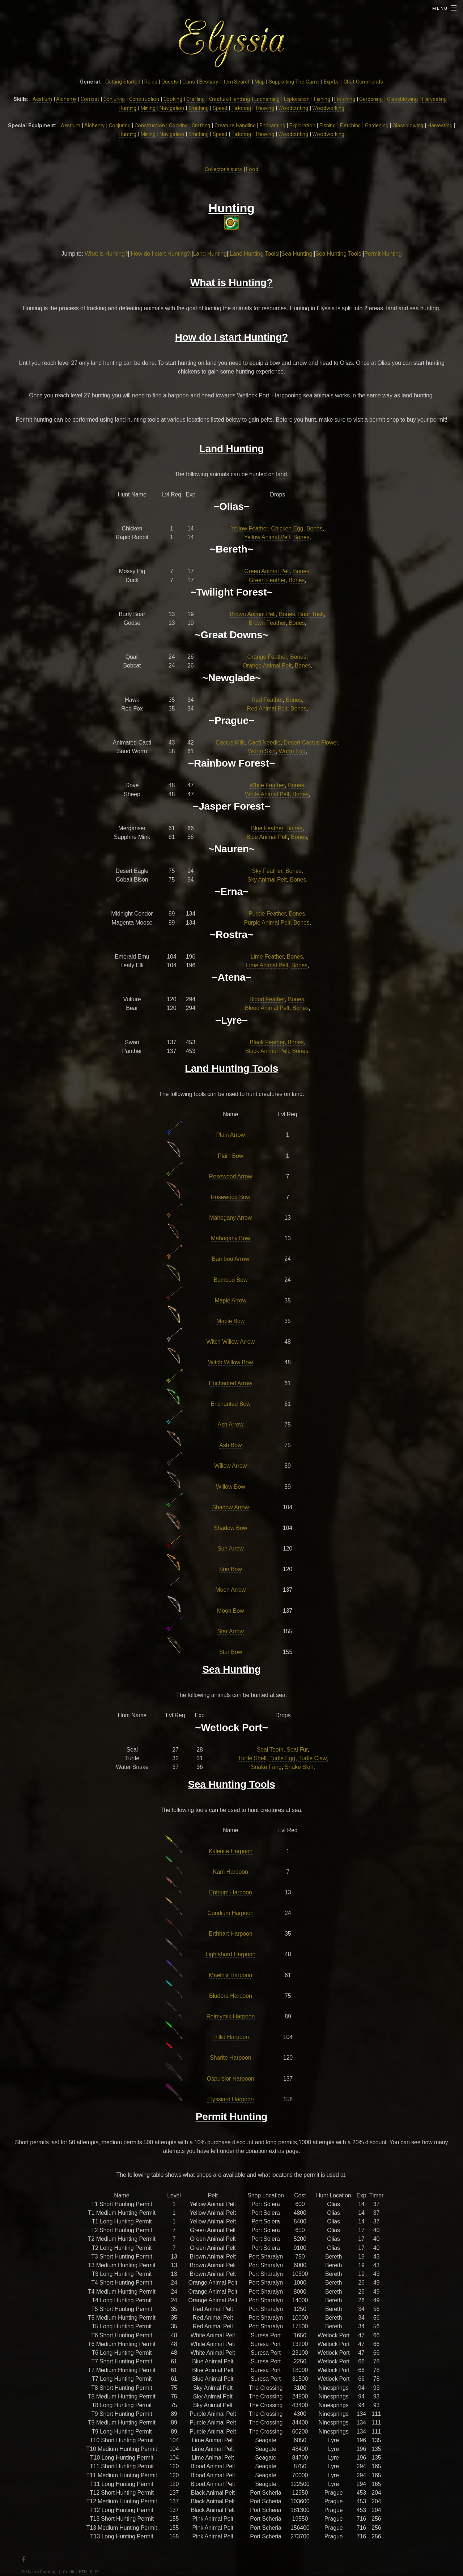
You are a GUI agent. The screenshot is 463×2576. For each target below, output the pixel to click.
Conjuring (114, 99)
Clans (188, 81)
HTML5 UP (89, 2571)
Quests (169, 81)
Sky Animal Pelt (267, 880)
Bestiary (208, 81)
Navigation (172, 108)
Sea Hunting (296, 254)
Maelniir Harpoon (230, 1975)
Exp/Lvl (332, 81)
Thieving (264, 108)
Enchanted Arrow (230, 1383)
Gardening (371, 99)
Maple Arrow (230, 1300)
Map (260, 81)
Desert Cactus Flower (311, 742)
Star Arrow (230, 1631)
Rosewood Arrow (230, 1176)
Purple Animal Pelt (267, 923)
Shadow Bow (230, 1528)
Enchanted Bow (230, 1404)
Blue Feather (267, 828)
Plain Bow (230, 1156)
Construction (144, 99)
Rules (150, 81)
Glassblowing (402, 99)
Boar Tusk (311, 614)
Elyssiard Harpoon (230, 2099)
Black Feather (267, 1042)
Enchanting (267, 99)
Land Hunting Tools (254, 254)
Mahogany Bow (230, 1238)
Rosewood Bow (230, 1197)
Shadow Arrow (230, 1507)
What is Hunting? (106, 254)
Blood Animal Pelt (267, 1008)
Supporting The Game (294, 81)
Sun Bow (230, 1569)
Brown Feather (267, 623)
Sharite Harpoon (230, 2058)
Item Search (236, 81)
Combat (90, 99)
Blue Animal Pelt (267, 837)
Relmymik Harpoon (230, 2016)
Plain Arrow (230, 1135)
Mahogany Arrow (230, 1218)
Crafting (195, 99)
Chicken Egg (287, 528)
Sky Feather (267, 871)
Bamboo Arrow (230, 1259)
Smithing (198, 108)
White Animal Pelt (267, 794)
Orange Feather (267, 657)
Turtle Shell (252, 1758)
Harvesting (434, 99)
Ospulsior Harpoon (230, 2079)
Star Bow (230, 1652)
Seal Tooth (270, 1750)
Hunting (127, 108)
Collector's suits (223, 169)
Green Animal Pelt (267, 571)
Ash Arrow (230, 1424)
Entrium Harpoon (230, 1892)
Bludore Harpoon (230, 1996)
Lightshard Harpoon (230, 1954)
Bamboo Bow (230, 1280)
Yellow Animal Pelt (267, 537)
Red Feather (267, 700)
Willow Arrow (230, 1466)
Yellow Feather (249, 528)
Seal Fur (296, 1750)
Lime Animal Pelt (267, 965)
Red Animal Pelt (267, 708)
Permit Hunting (383, 254)
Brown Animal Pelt (253, 614)
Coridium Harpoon (231, 1913)
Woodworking (328, 108)
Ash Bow (230, 1445)
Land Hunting (209, 254)
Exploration (297, 99)
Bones (314, 528)
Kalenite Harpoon (230, 1851)
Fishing (322, 99)
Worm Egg (292, 751)
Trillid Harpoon (230, 2037)
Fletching (344, 99)
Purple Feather (267, 913)
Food (252, 169)
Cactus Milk (230, 742)
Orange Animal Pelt (267, 665)
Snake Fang (266, 1767)
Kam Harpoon (230, 1872)
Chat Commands (363, 81)
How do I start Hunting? (160, 254)
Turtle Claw (312, 1758)
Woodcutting (293, 108)
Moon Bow (230, 1611)
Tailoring (241, 108)
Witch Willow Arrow (231, 1342)
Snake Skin (299, 1767)
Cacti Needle (264, 742)
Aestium (42, 99)
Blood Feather (267, 999)
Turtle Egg (282, 1758)
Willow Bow (230, 1487)
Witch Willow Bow (230, 1362)
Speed (220, 108)
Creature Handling (229, 99)
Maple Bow (230, 1321)
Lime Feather (267, 957)
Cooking (172, 99)
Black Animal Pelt (267, 1051)
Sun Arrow (230, 1548)
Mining (148, 108)
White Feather (267, 785)
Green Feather (267, 580)
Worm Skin (262, 751)
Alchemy (66, 99)
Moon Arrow (230, 1590)
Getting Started (122, 81)
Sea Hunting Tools (338, 254)
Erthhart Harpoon (230, 1934)
